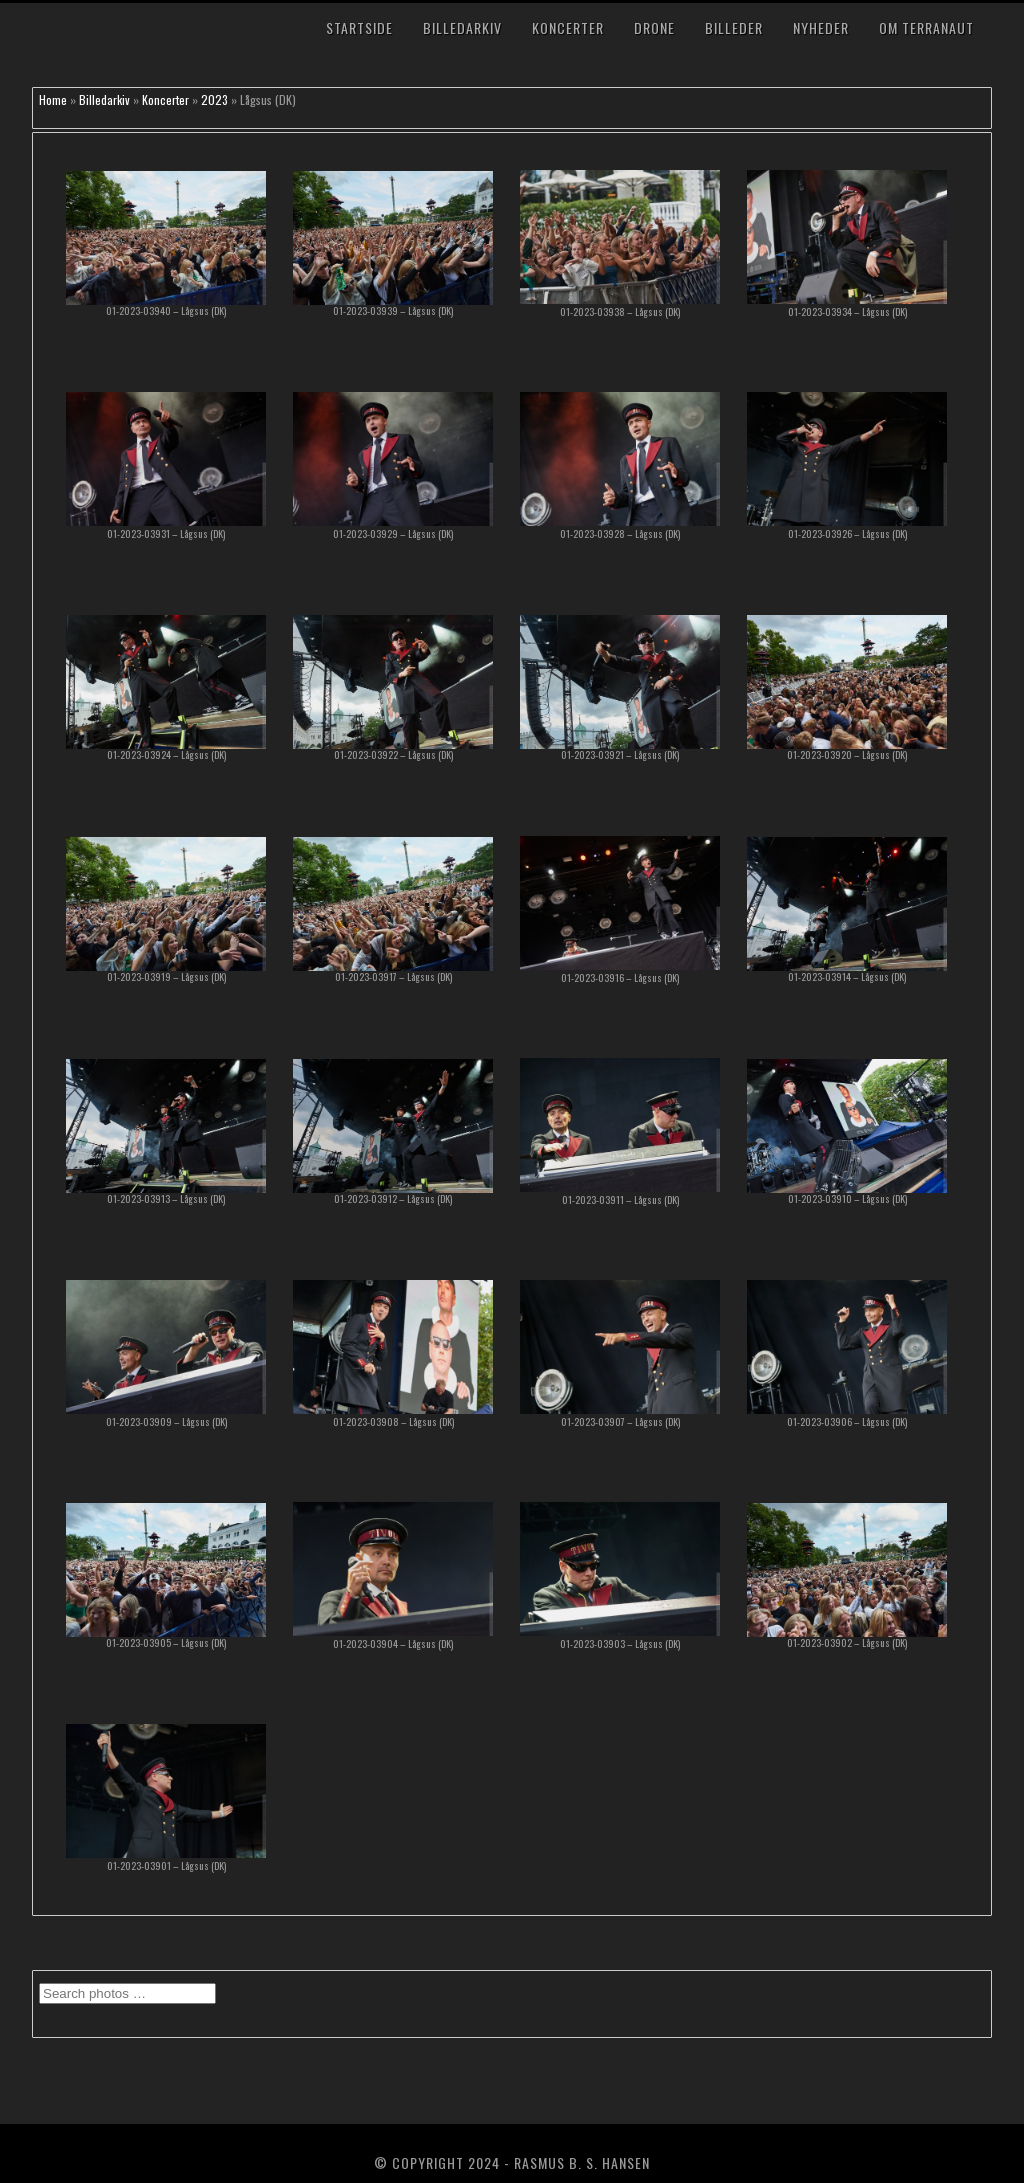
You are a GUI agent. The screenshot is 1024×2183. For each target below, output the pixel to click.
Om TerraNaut (926, 27)
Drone (654, 27)
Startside (359, 27)
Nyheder (821, 27)
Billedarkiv (462, 27)
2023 (214, 99)
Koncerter (568, 27)
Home (53, 99)
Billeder (734, 27)
